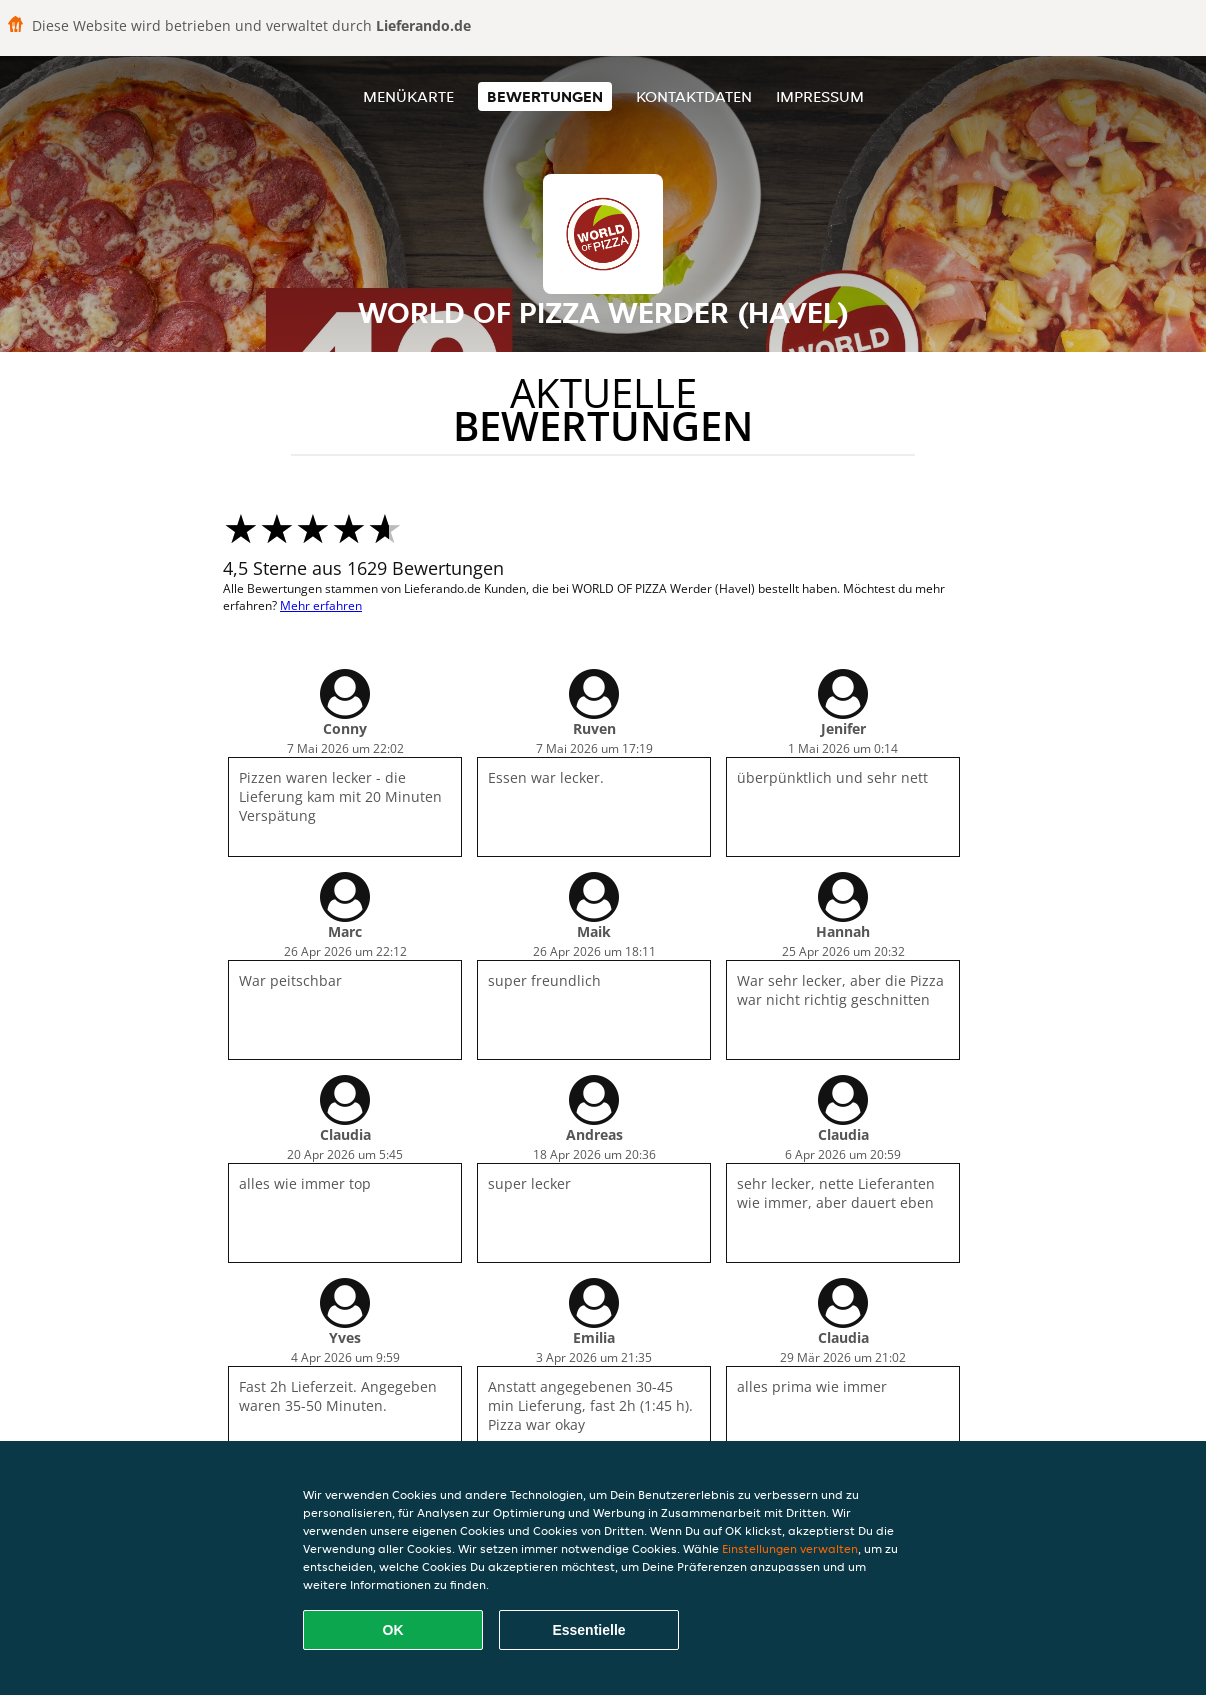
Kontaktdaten (694, 96)
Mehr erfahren (321, 605)
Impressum (820, 96)
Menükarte (408, 96)
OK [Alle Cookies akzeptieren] (393, 1630)
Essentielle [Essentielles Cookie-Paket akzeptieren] (588, 1630)
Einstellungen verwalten (790, 1548)
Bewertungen (545, 96)
